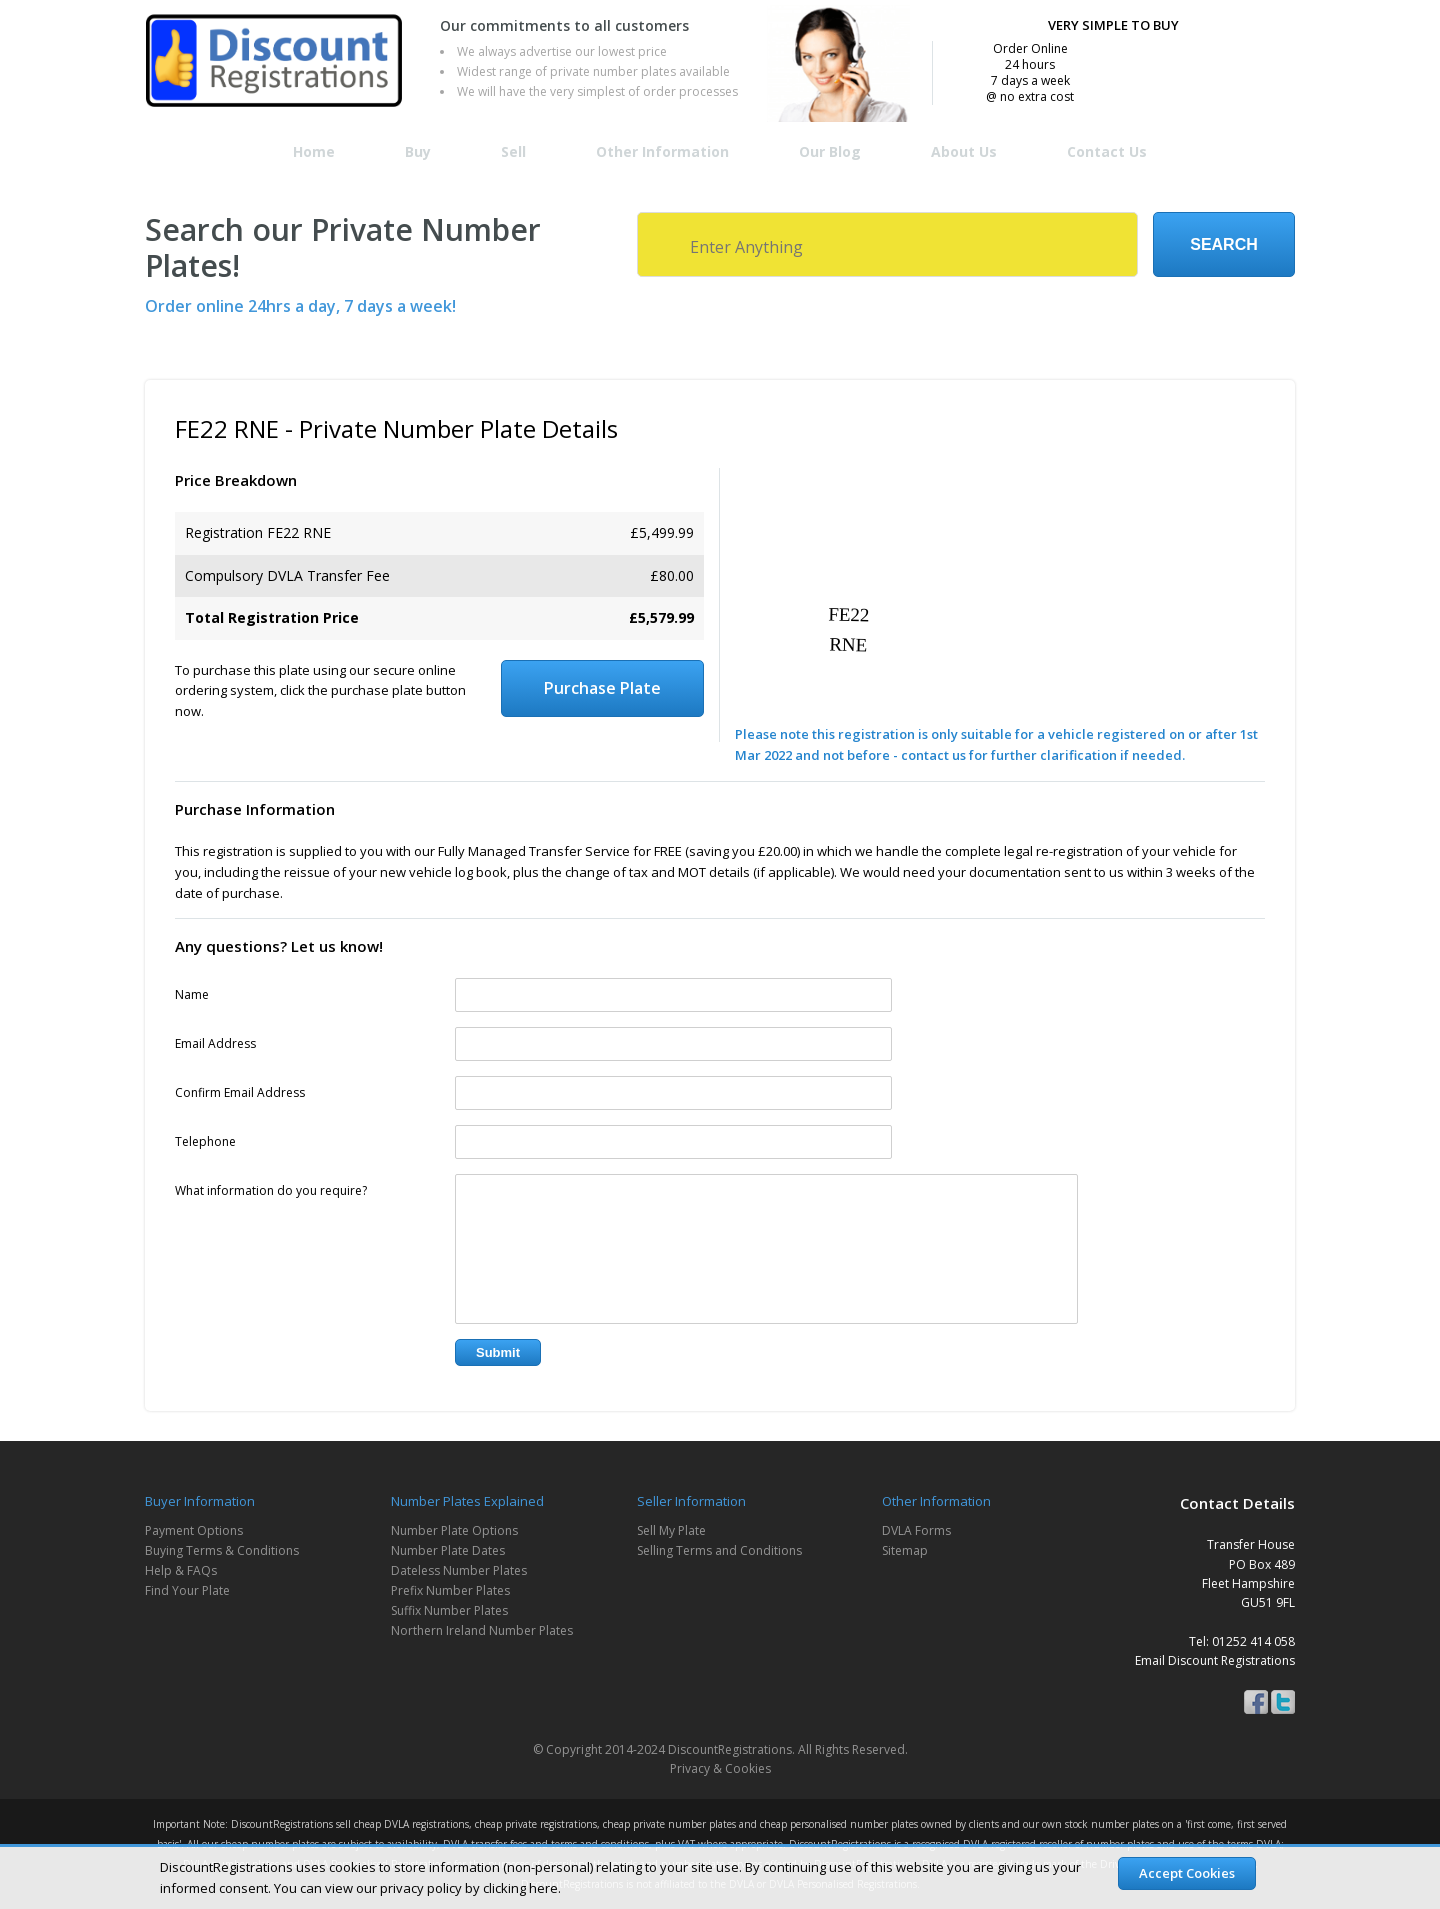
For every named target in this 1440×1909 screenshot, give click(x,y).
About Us (964, 151)
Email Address (215, 1043)
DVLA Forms (916, 1530)
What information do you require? (271, 1190)
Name (192, 994)
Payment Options (194, 1530)
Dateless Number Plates (459, 1570)
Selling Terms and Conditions (719, 1550)
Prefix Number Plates (450, 1590)
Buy (418, 151)
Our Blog (830, 151)
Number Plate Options (454, 1530)
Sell (513, 151)
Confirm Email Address (240, 1092)
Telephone (205, 1141)
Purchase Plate (602, 688)
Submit (498, 1352)
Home (314, 151)
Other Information (662, 151)
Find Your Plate (187, 1590)
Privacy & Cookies (720, 1768)
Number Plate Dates (448, 1550)
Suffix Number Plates (449, 1610)
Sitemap (905, 1550)
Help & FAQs (181, 1570)
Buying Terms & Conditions (222, 1550)
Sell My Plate (671, 1530)
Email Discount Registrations (1215, 1660)
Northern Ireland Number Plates (482, 1630)
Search (1224, 244)
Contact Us (1107, 151)
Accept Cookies (1187, 1873)
